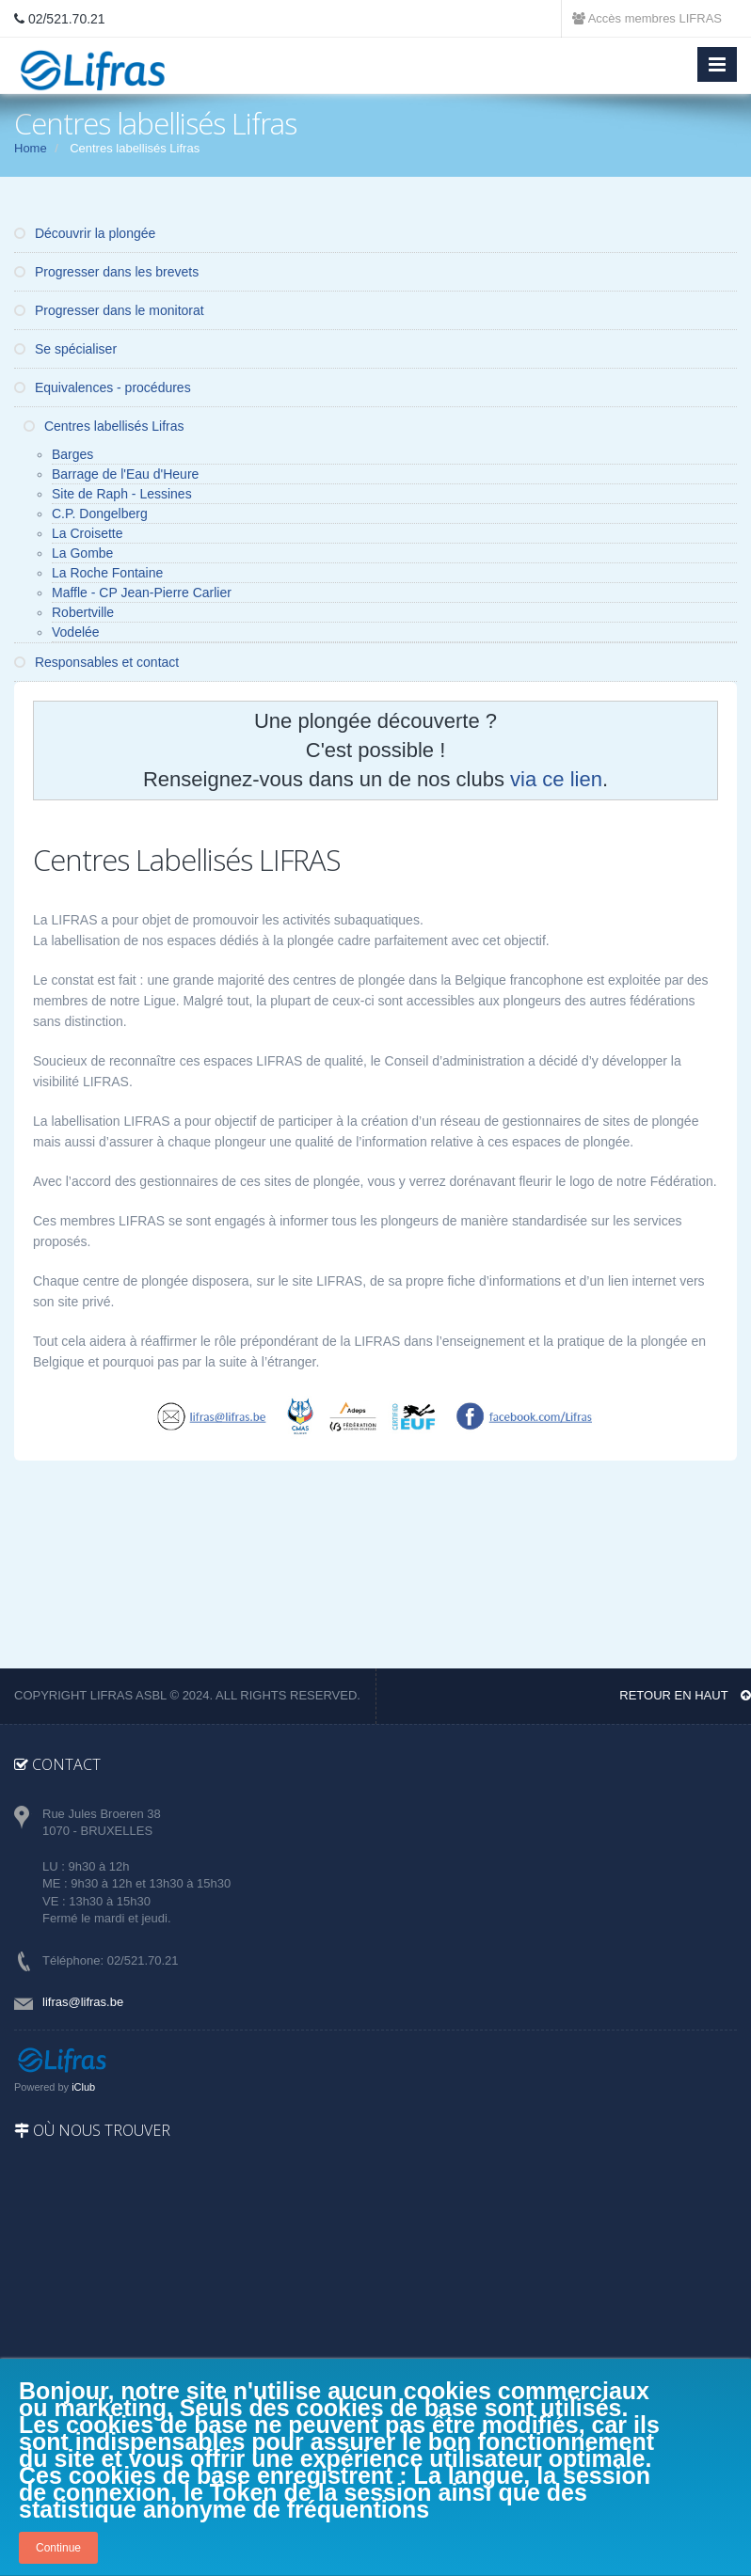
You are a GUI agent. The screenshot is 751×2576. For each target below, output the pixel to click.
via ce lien (556, 779)
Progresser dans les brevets (106, 271)
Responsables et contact (96, 662)
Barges (72, 454)
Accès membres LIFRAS (647, 18)
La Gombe (82, 553)
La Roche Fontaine (107, 572)
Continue (58, 2547)
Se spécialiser (65, 348)
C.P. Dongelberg (100, 513)
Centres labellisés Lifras (104, 426)
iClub (83, 2087)
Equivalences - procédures (102, 387)
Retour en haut (685, 1695)
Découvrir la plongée (84, 233)
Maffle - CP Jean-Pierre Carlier (142, 592)
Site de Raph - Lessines (122, 493)
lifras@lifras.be (82, 2002)
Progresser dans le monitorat (109, 310)
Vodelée (76, 632)
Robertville (83, 612)
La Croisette (87, 533)
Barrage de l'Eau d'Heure (125, 474)
